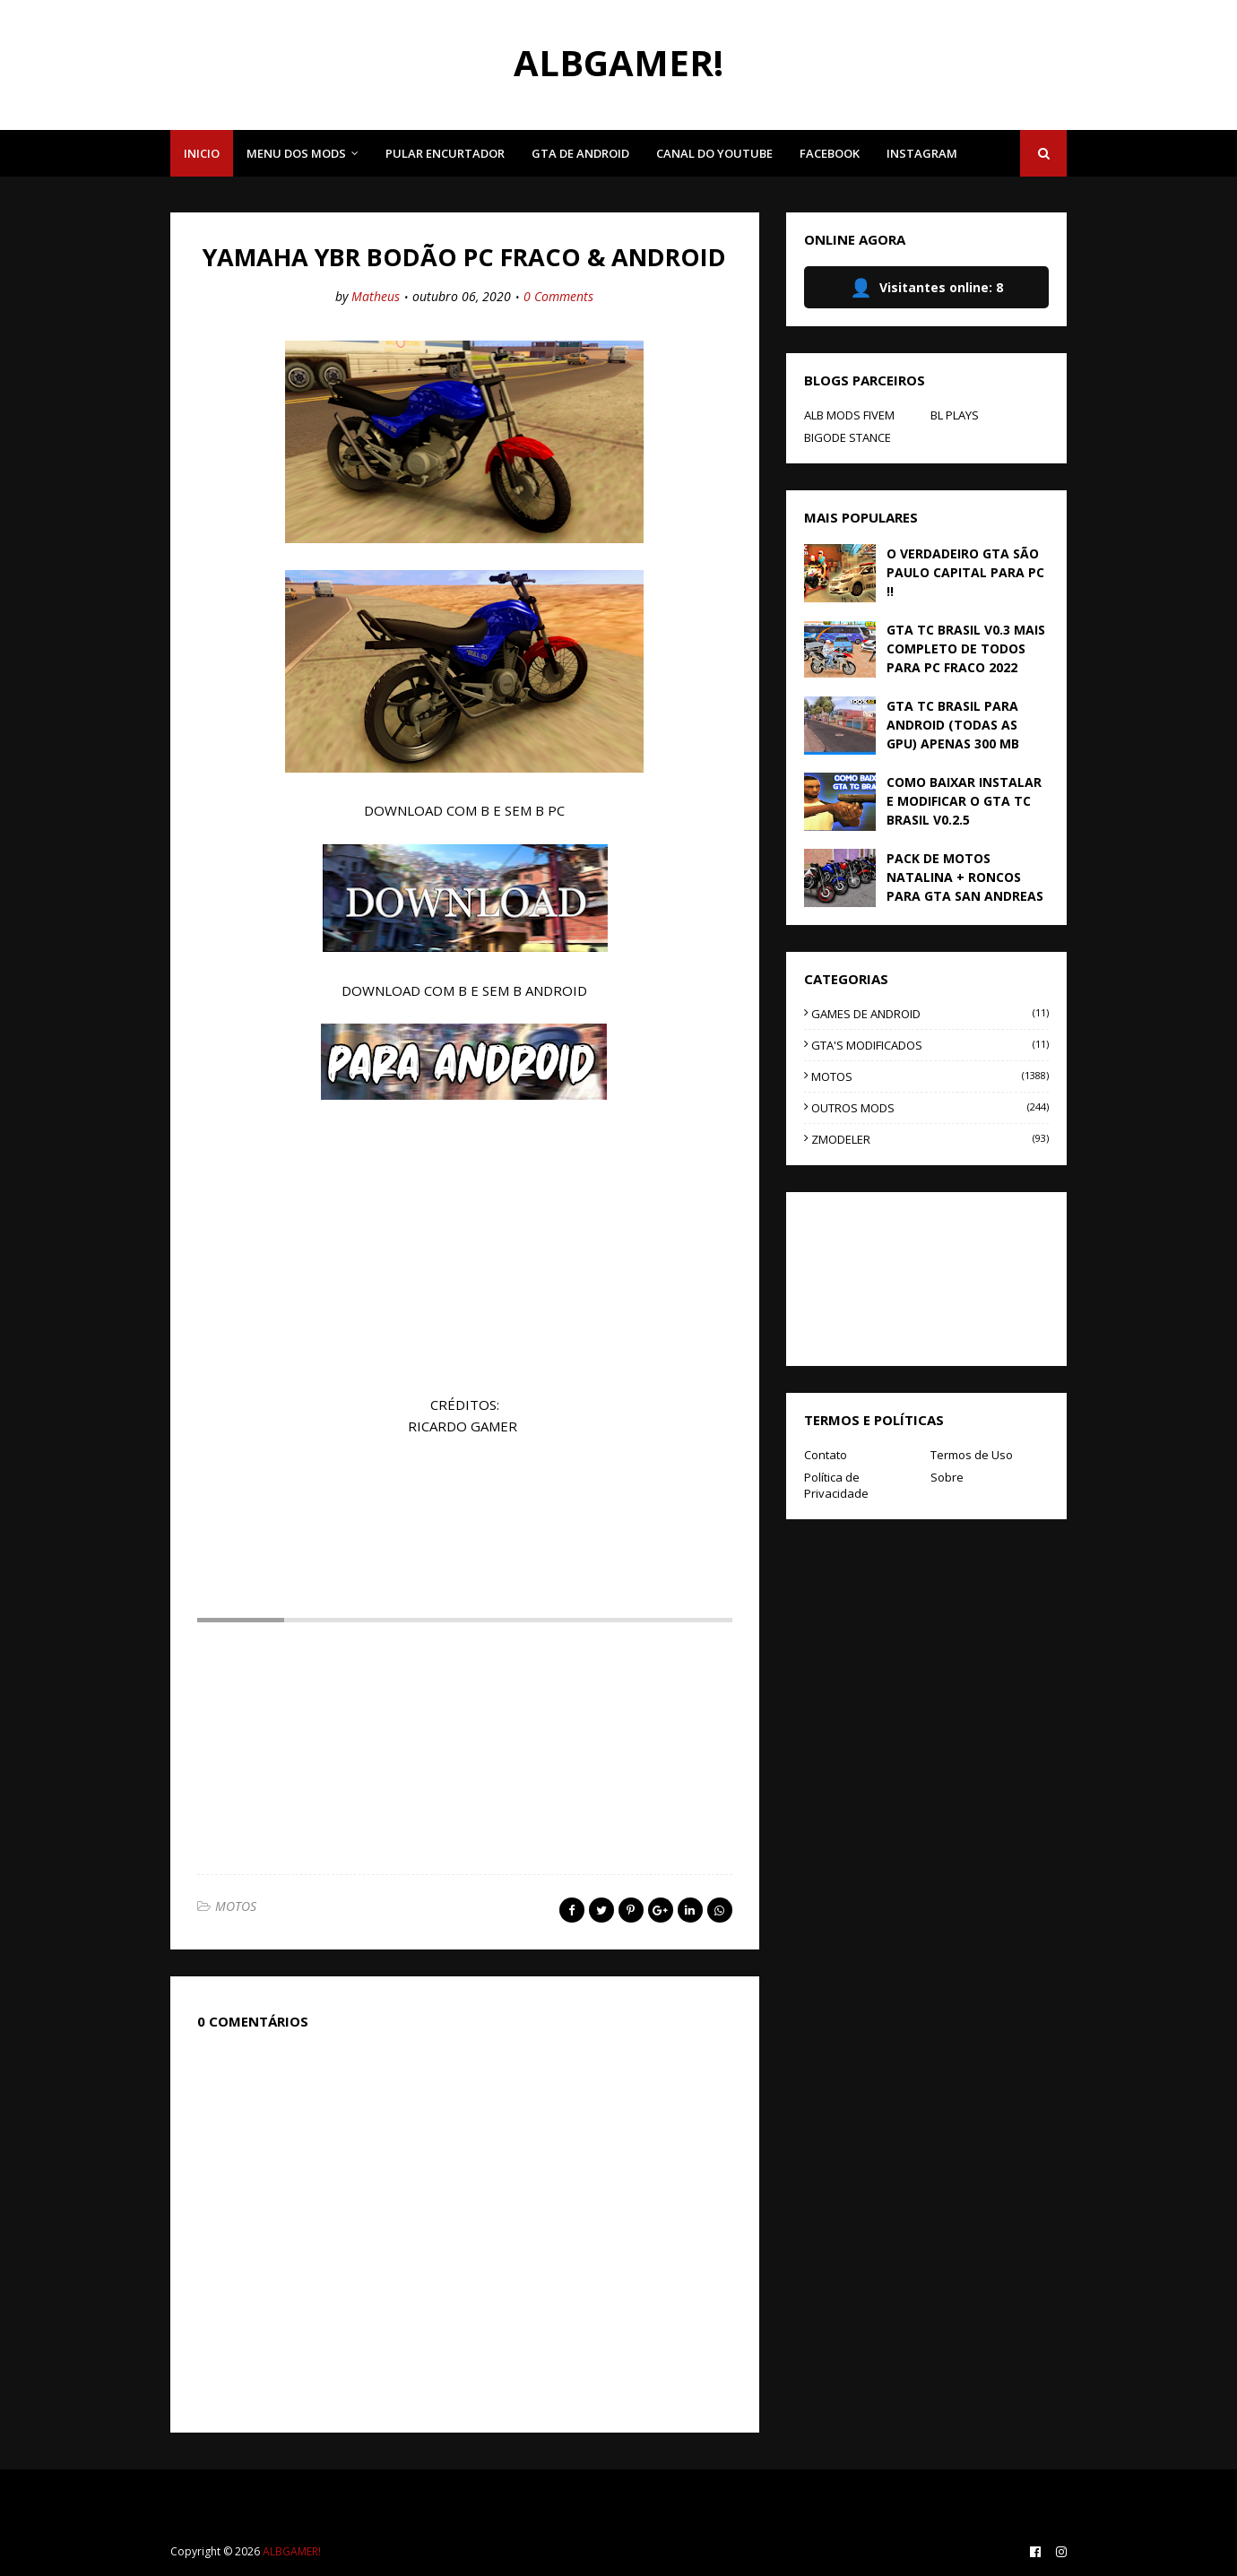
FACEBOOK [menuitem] (830, 153)
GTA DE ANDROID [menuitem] (580, 153)
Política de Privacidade (836, 1485)
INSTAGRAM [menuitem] (922, 153)
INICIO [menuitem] (202, 153)
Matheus (375, 296)
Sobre (947, 1477)
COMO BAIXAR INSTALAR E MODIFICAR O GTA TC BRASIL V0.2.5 (964, 801)
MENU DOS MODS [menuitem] (296, 153)
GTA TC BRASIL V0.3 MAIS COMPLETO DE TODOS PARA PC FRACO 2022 (966, 648)
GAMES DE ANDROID (930, 1014)
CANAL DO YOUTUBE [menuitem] (714, 153)
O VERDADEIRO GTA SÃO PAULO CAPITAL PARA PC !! (965, 572)
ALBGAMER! (618, 62)
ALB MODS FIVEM (849, 415)
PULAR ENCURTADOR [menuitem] (445, 153)
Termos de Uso (971, 1455)
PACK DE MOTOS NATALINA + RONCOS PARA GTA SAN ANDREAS (965, 877)
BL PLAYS (954, 415)
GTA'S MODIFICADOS (930, 1045)
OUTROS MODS (930, 1108)
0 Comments (558, 296)
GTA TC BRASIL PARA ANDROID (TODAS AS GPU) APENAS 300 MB (953, 724)
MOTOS (235, 1906)
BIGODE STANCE (847, 437)
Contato (825, 1455)
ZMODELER (930, 1139)
